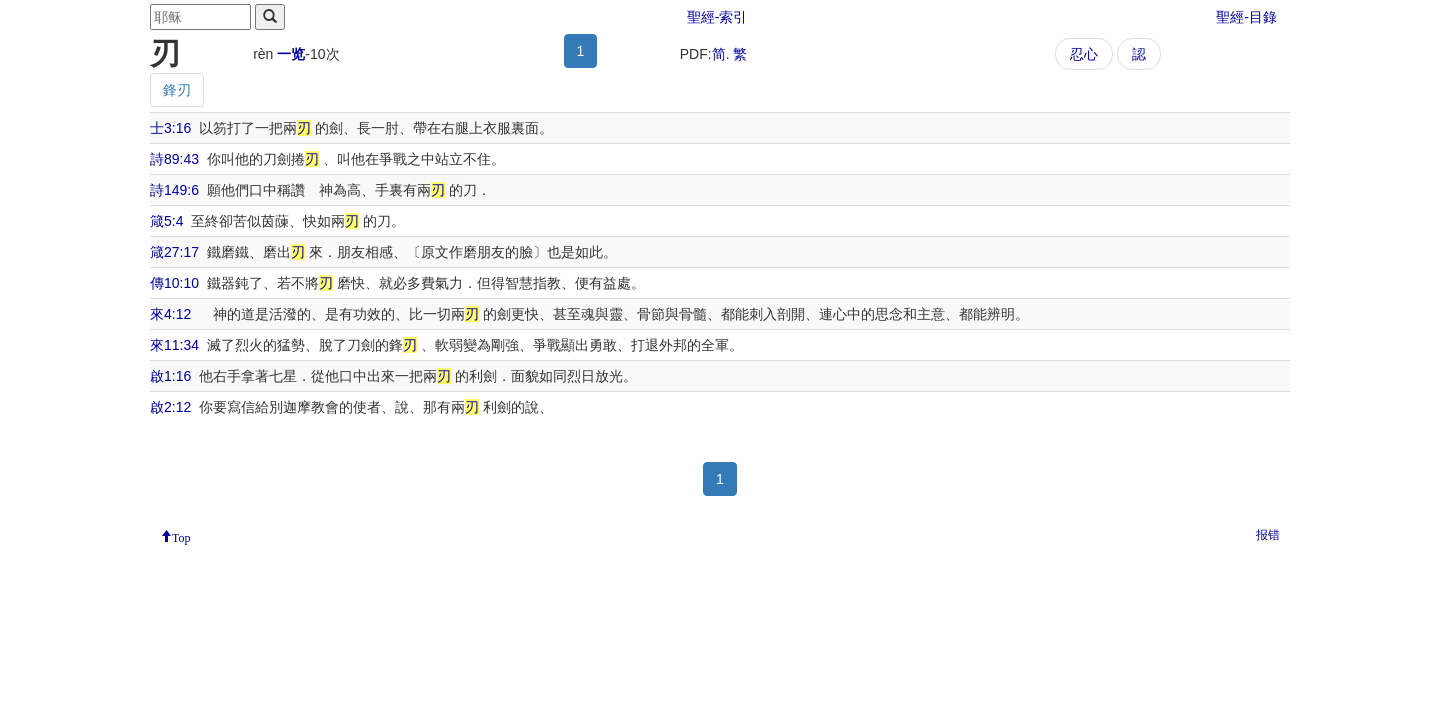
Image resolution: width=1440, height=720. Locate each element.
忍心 (1084, 54)
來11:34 (174, 345)
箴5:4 (166, 221)
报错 (1268, 535)
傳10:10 (174, 283)
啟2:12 (170, 407)
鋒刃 (177, 90)
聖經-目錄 (1246, 17)
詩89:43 (174, 159)
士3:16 (170, 128)
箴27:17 (174, 252)
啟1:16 (170, 376)
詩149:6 (174, 190)
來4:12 (170, 314)
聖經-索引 (717, 17)
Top (181, 536)
